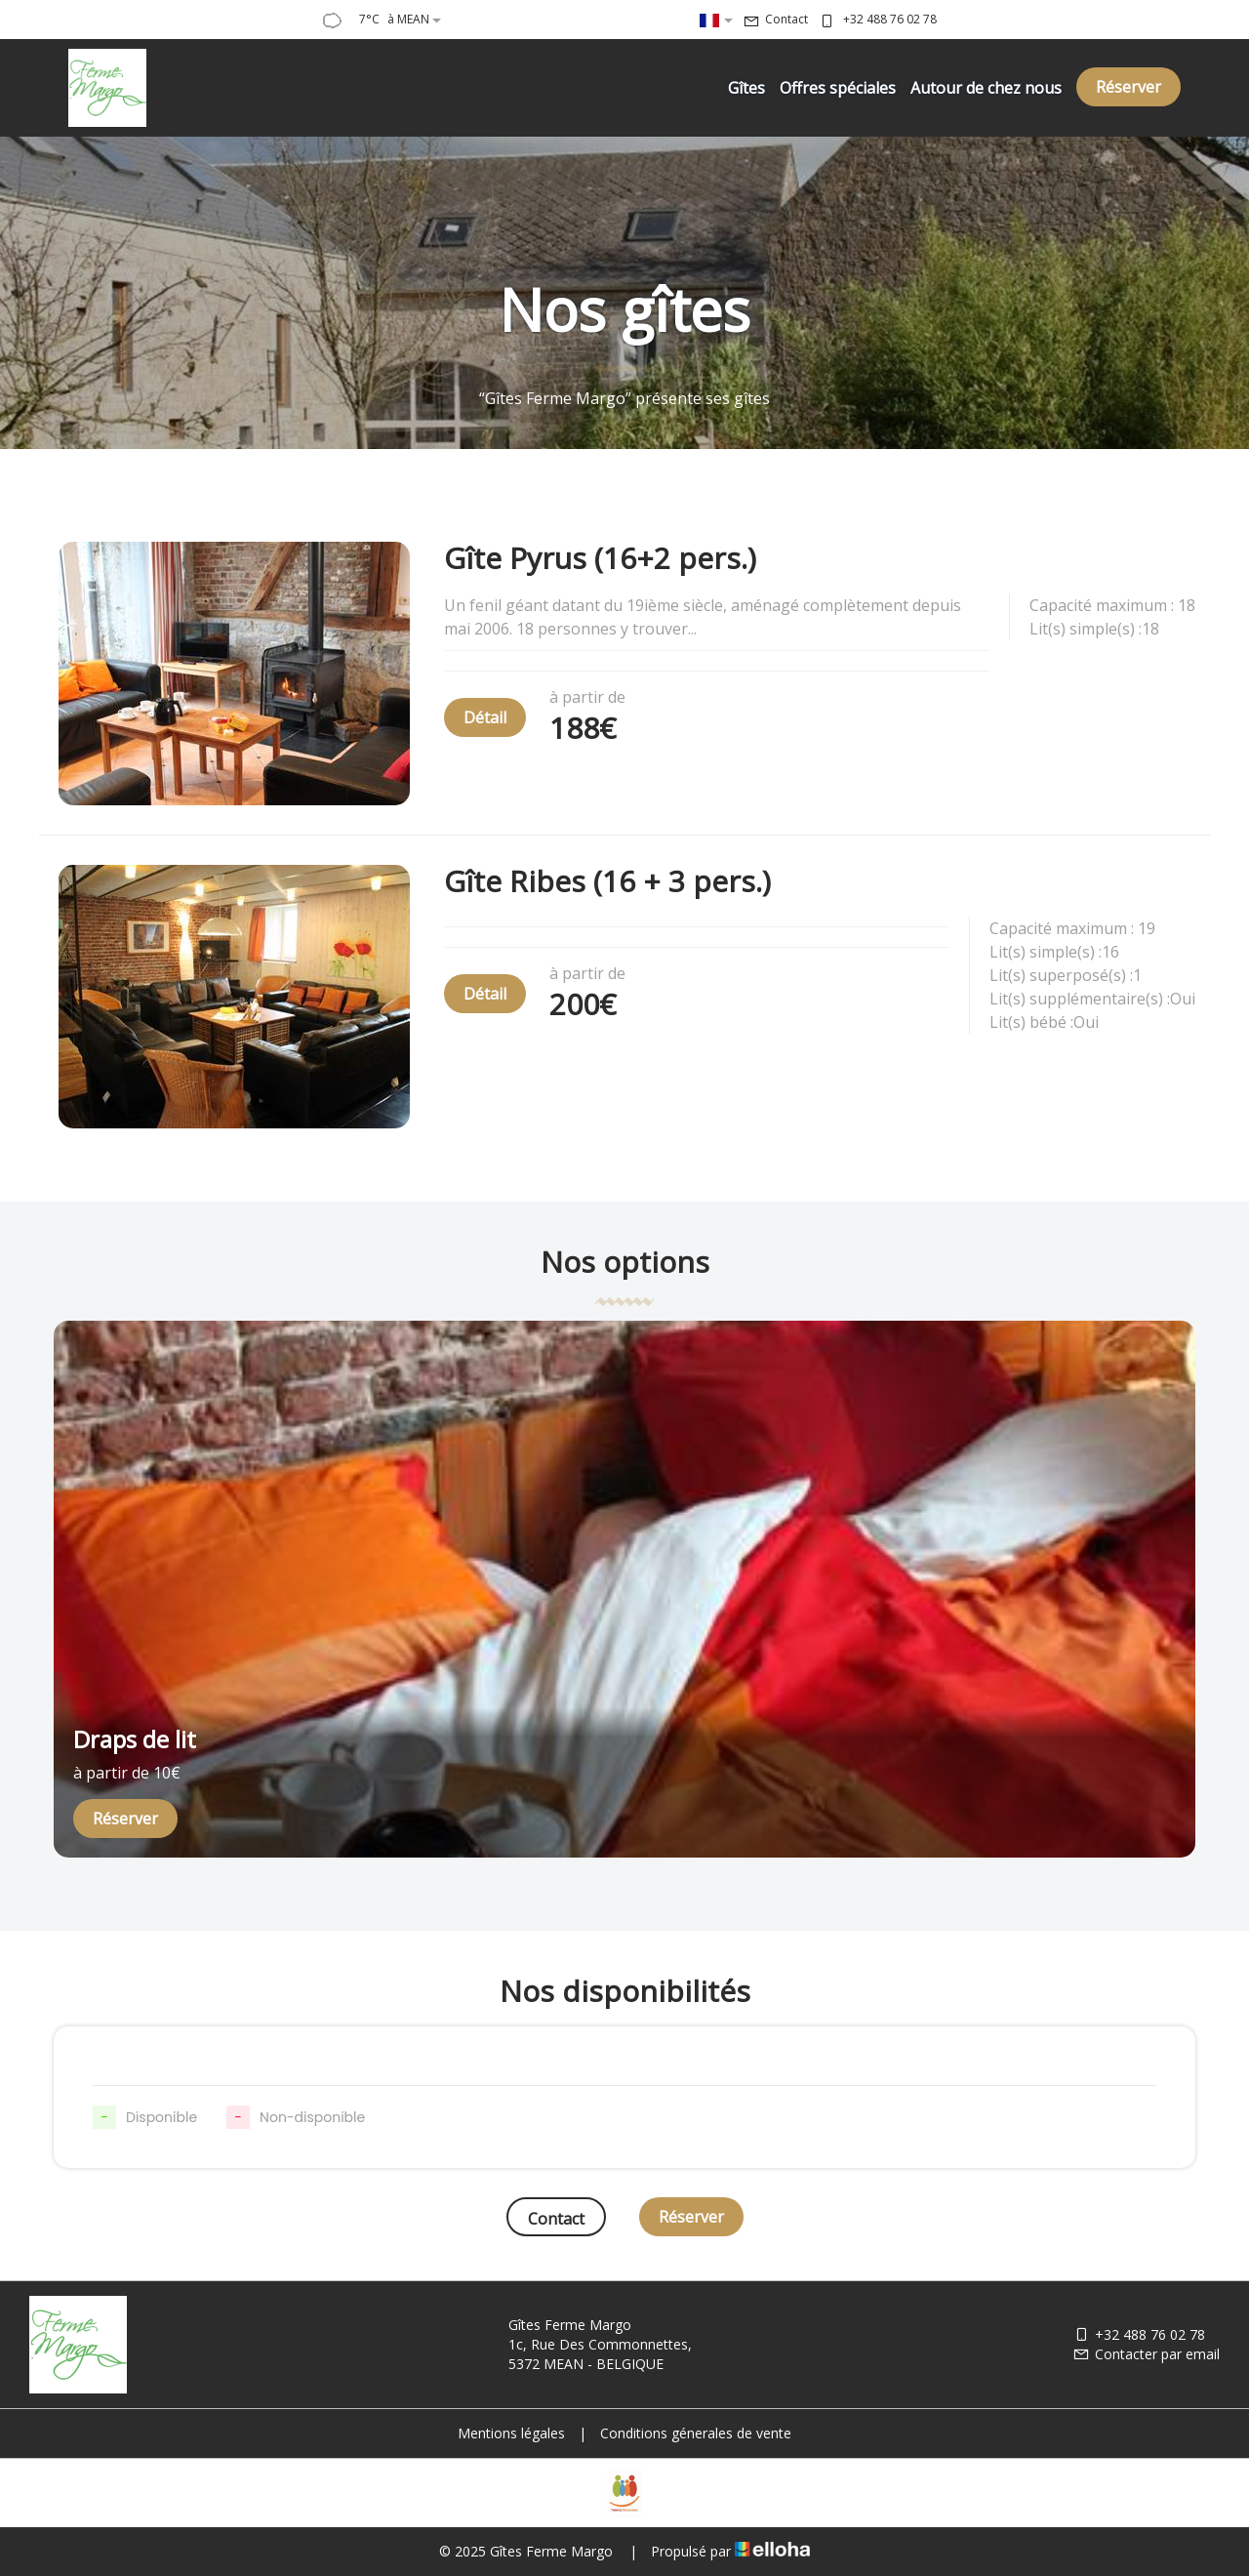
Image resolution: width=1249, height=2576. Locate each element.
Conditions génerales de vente (695, 2433)
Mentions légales (511, 2433)
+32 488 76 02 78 (1138, 2334)
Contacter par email (1146, 2354)
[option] (624, 1589)
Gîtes (746, 88)
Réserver (1128, 87)
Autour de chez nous (986, 88)
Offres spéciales (838, 88)
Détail (484, 717)
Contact (556, 2218)
